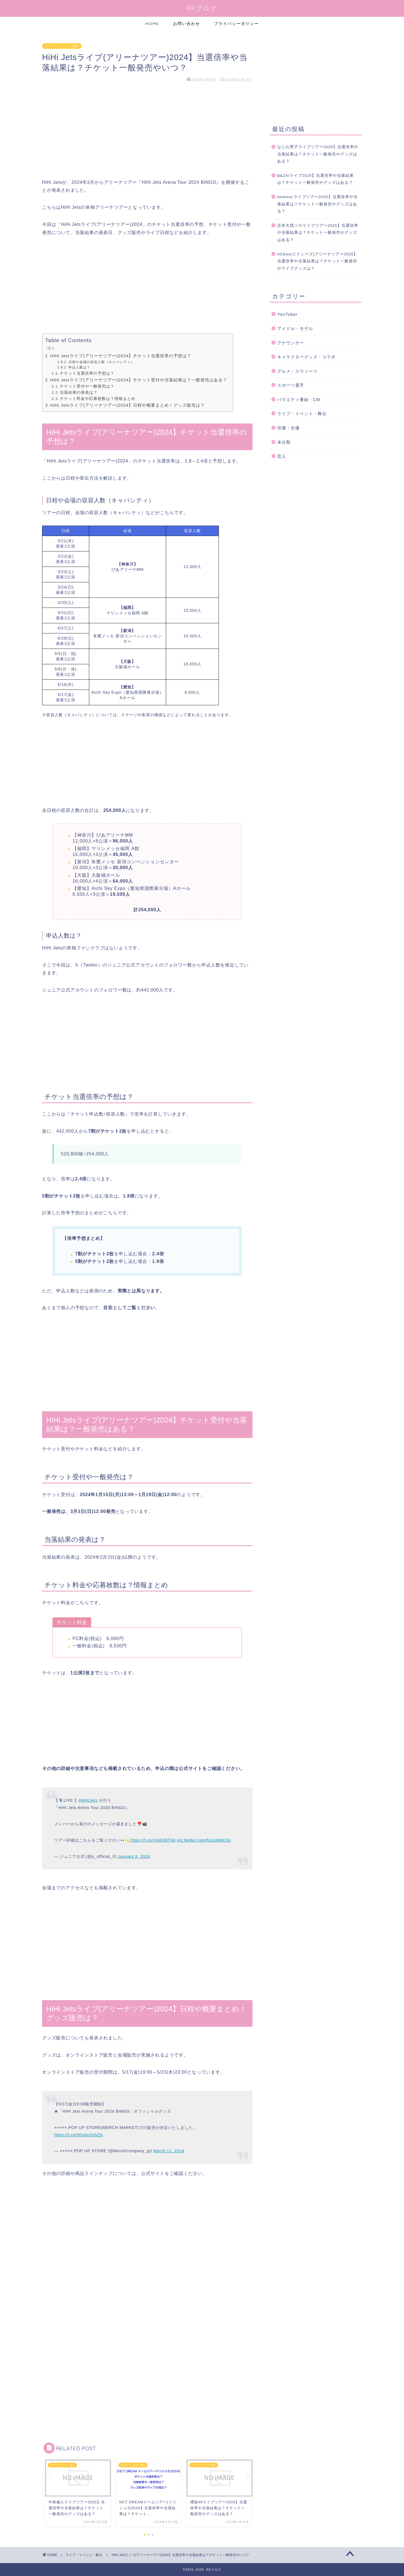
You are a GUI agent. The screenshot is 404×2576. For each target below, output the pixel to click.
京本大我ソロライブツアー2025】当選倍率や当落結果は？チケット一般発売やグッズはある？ (317, 232)
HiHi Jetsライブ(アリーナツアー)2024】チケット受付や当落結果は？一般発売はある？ (139, 379)
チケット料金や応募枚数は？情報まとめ (98, 399)
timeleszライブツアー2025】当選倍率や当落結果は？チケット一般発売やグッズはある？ (317, 204)
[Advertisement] (147, 130)
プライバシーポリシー (236, 23)
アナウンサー (290, 342)
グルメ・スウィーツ (297, 371)
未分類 (284, 442)
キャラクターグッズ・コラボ (306, 356)
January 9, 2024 (134, 1856)
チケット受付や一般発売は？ (87, 386)
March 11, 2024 (168, 2151)
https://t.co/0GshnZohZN (78, 2135)
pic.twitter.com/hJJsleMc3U (204, 1840)
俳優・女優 (288, 427)
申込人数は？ (79, 367)
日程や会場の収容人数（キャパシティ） (101, 362)
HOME (152, 23)
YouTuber (287, 314)
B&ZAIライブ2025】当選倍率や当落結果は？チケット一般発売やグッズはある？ (315, 179)
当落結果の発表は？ (79, 392)
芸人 (281, 456)
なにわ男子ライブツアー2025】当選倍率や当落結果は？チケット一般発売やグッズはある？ (317, 154)
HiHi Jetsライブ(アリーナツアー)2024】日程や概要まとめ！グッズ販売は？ (127, 405)
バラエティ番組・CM (298, 399)
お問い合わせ (186, 23)
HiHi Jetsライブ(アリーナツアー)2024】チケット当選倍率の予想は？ (121, 355)
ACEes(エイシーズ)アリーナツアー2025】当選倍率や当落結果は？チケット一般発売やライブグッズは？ (317, 261)
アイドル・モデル (295, 328)
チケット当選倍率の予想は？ (87, 373)
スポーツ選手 (290, 385)
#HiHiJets (88, 1800)
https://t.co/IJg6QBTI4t (153, 1840)
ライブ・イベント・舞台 (62, 46)
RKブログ (202, 8)
